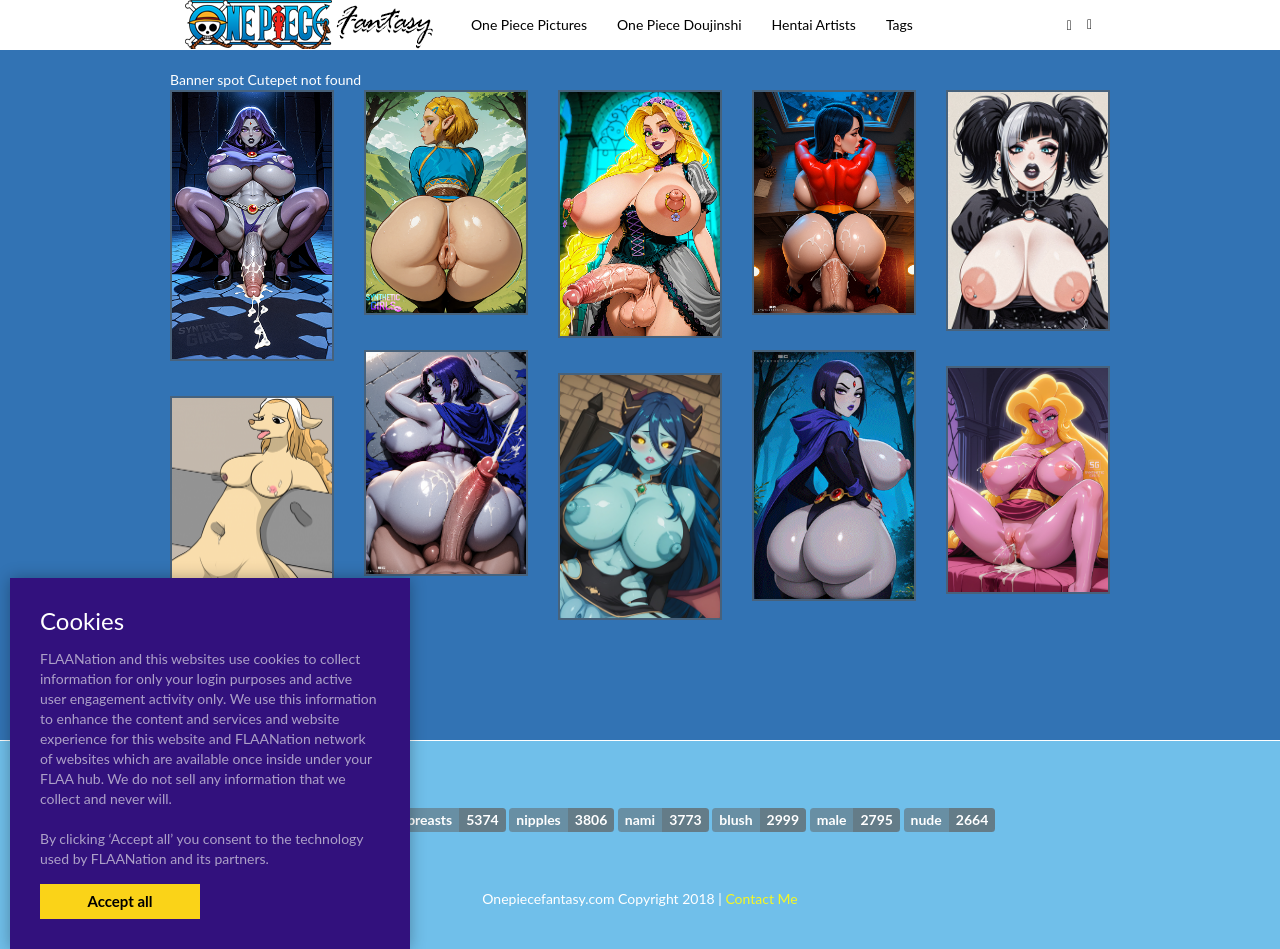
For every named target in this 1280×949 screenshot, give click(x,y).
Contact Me (761, 898)
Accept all (119, 901)
